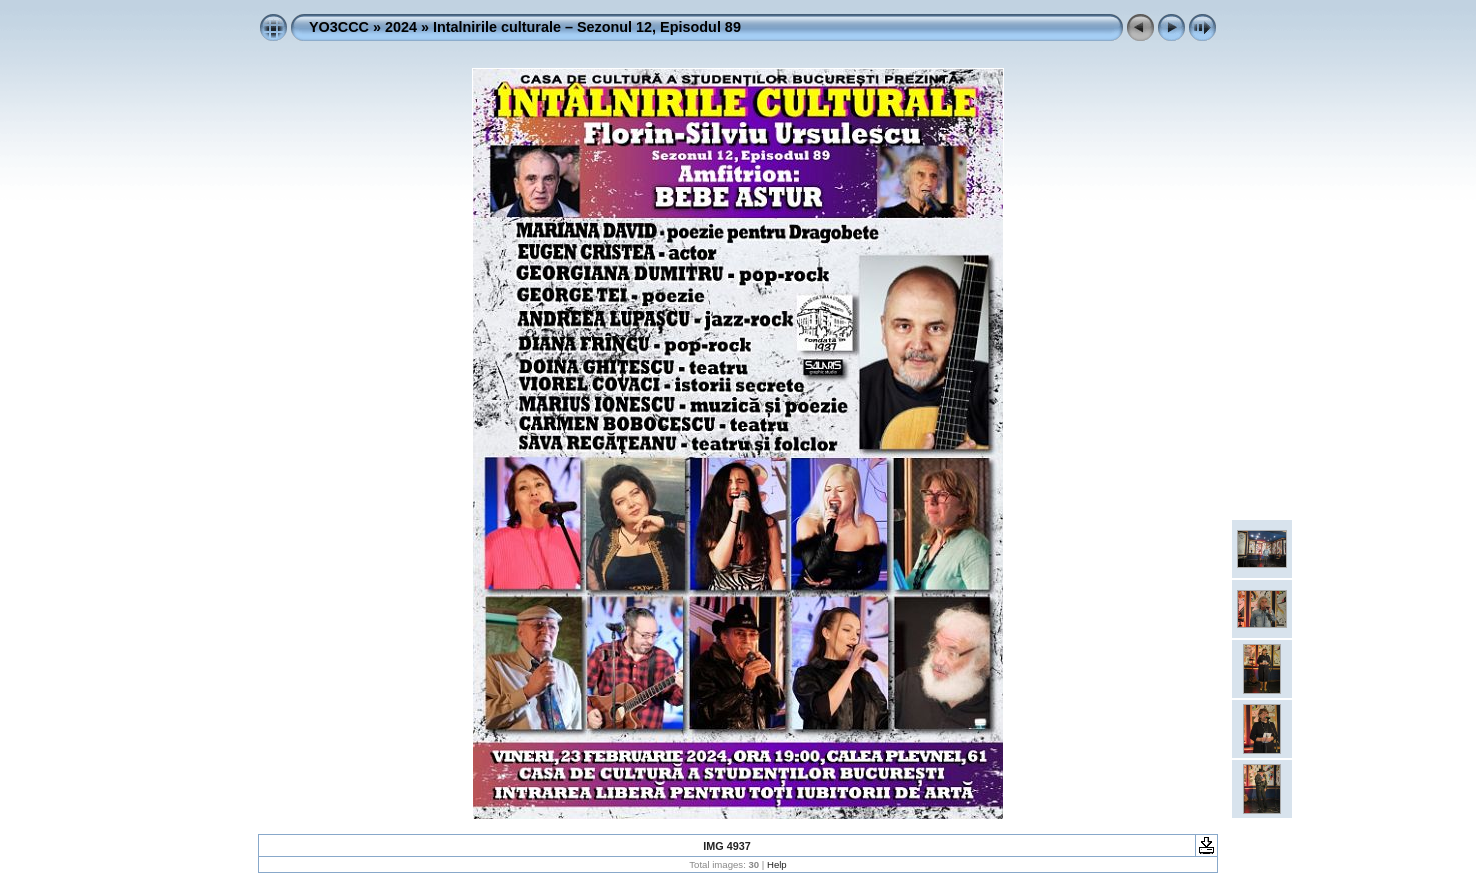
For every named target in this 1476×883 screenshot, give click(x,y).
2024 (401, 27)
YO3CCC (339, 27)
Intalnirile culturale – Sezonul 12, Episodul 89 (587, 27)
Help (777, 864)
